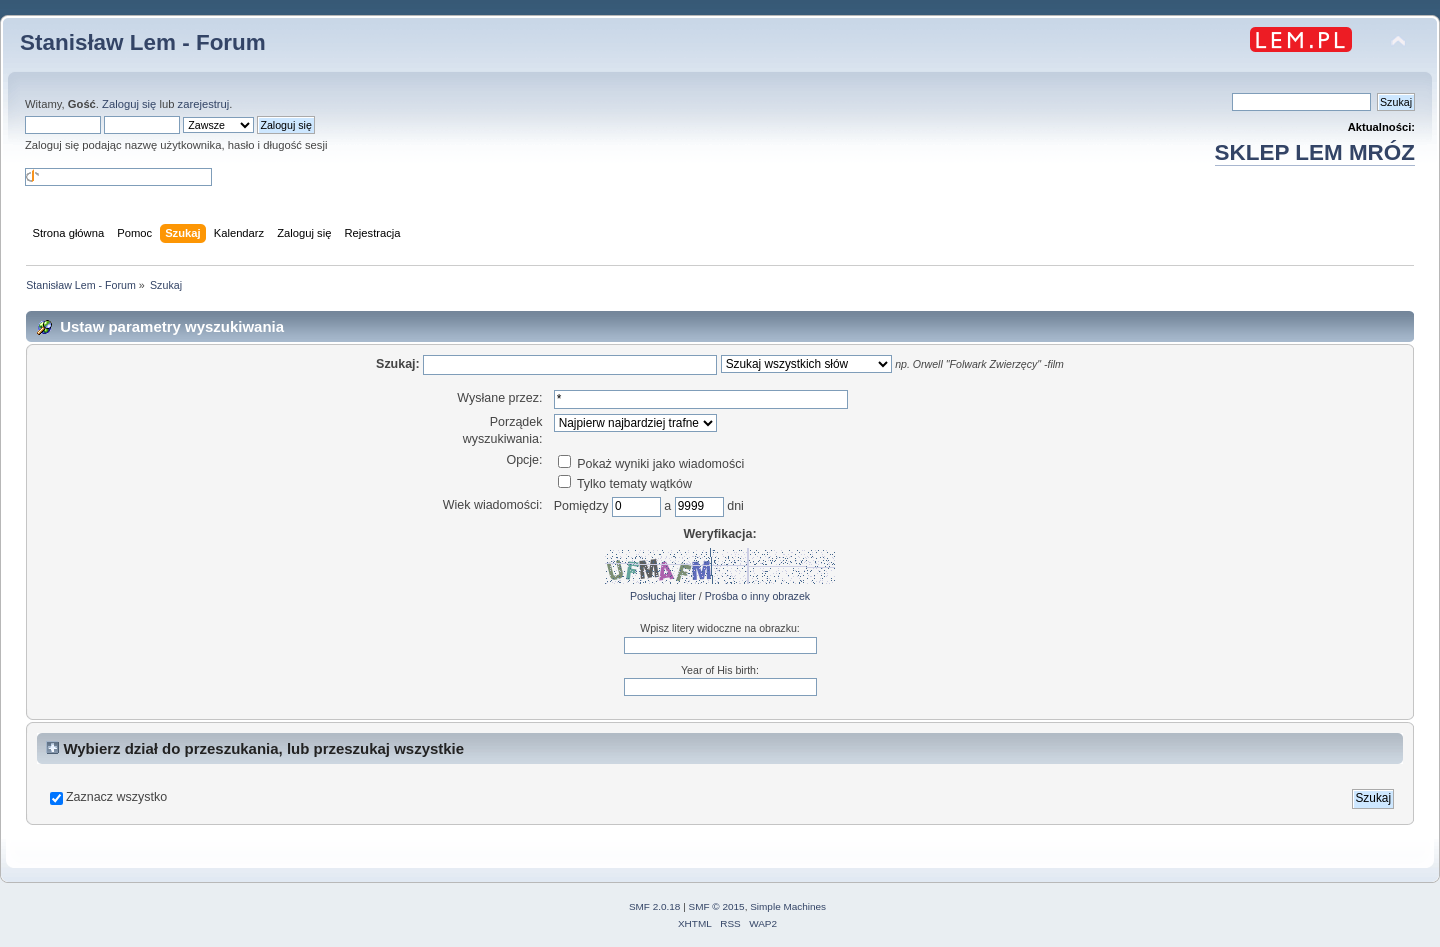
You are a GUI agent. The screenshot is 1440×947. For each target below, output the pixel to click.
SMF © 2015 (717, 906)
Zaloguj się (129, 104)
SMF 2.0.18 (655, 906)
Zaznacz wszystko (116, 797)
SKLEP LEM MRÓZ (1315, 152)
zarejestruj (204, 104)
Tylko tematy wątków (625, 484)
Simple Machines (788, 906)
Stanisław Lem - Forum (143, 42)
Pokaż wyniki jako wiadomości (651, 464)
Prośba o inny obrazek (757, 596)
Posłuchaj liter (663, 596)
